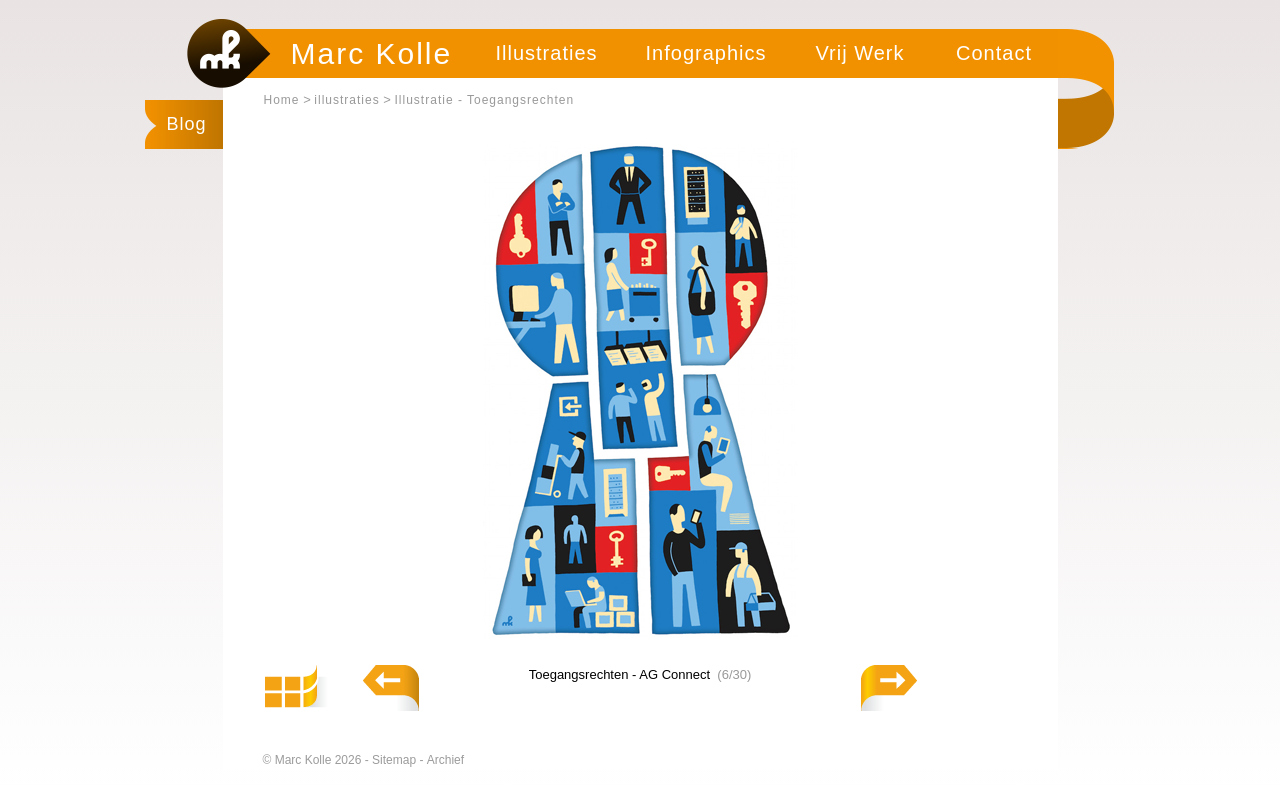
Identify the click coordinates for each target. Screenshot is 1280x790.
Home (282, 100)
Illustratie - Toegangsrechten (485, 100)
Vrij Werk (860, 53)
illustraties (346, 100)
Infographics (706, 53)
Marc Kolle (372, 53)
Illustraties (546, 53)
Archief (445, 760)
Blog (187, 124)
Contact (994, 53)
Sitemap (395, 760)
